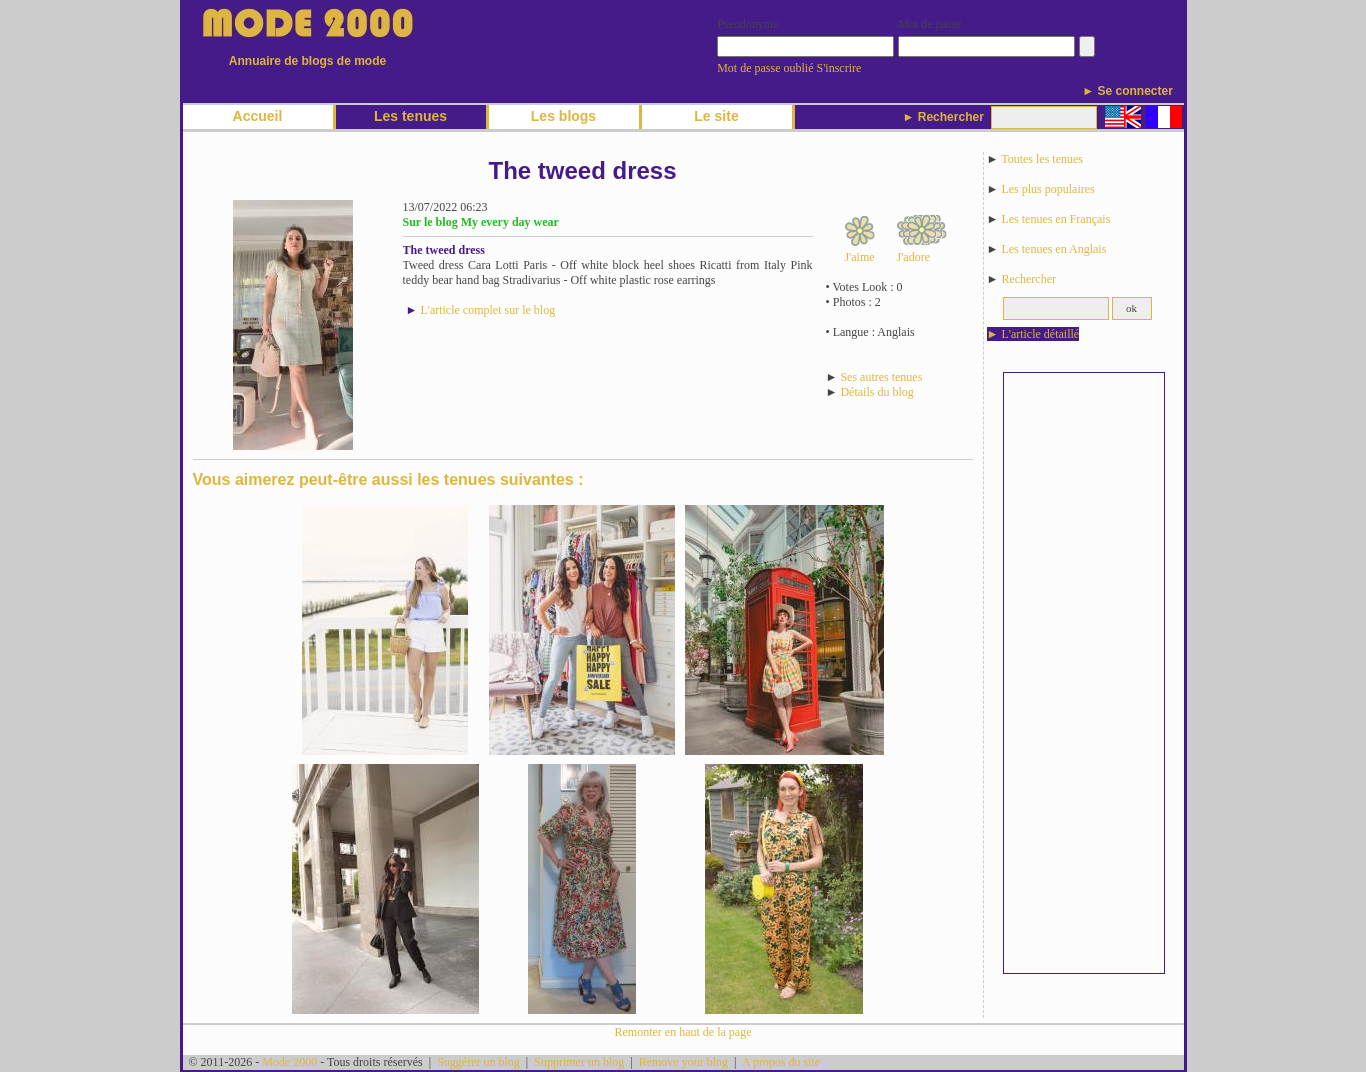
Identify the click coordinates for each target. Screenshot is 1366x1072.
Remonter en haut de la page (683, 1032)
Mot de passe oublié (765, 68)
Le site (716, 116)
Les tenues (410, 116)
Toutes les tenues (1042, 159)
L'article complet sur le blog (487, 310)
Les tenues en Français (1055, 219)
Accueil (258, 116)
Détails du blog (876, 392)
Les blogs (563, 116)
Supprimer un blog (579, 1062)
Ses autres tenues (881, 377)
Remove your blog (683, 1062)
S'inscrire (839, 68)
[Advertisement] (1084, 673)
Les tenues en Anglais (1053, 249)
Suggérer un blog (478, 1062)
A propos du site (781, 1062)
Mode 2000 (289, 1062)
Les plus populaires (1047, 189)
